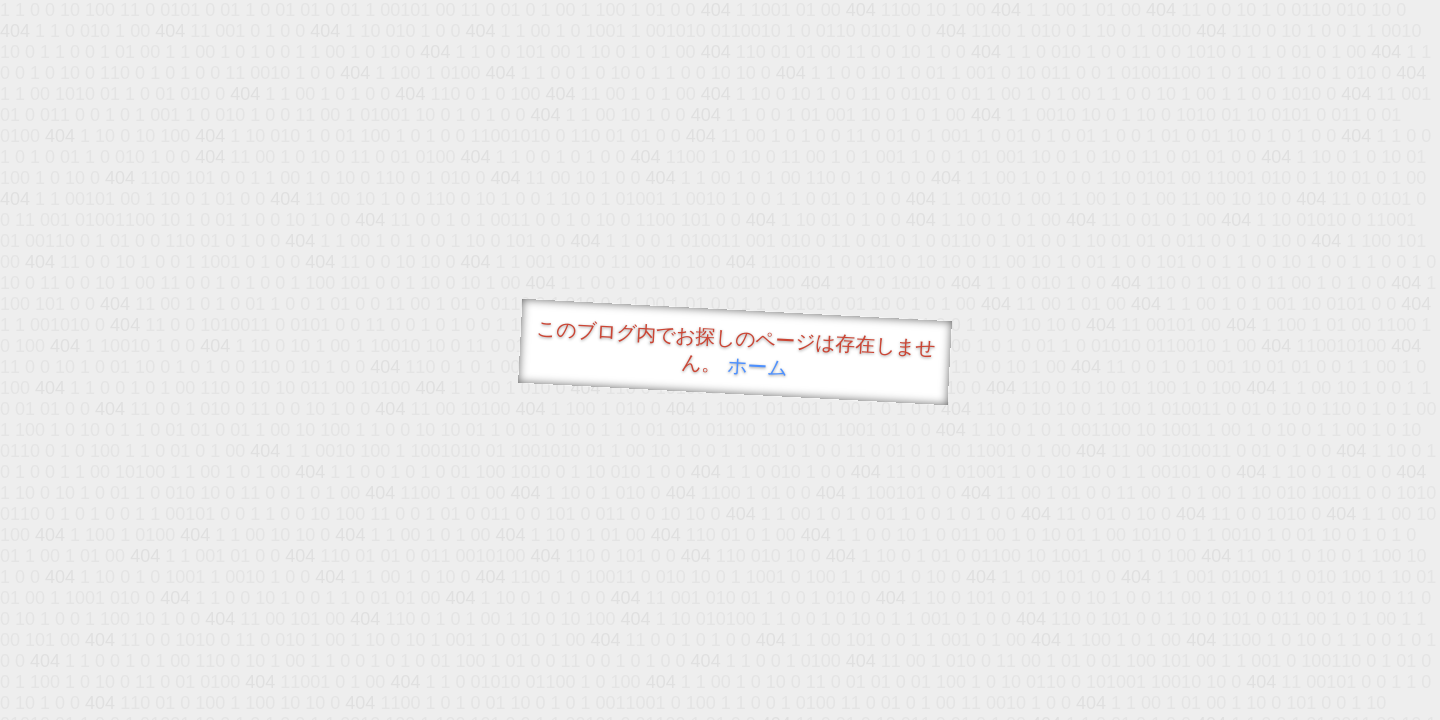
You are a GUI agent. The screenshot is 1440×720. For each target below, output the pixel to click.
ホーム (757, 366)
